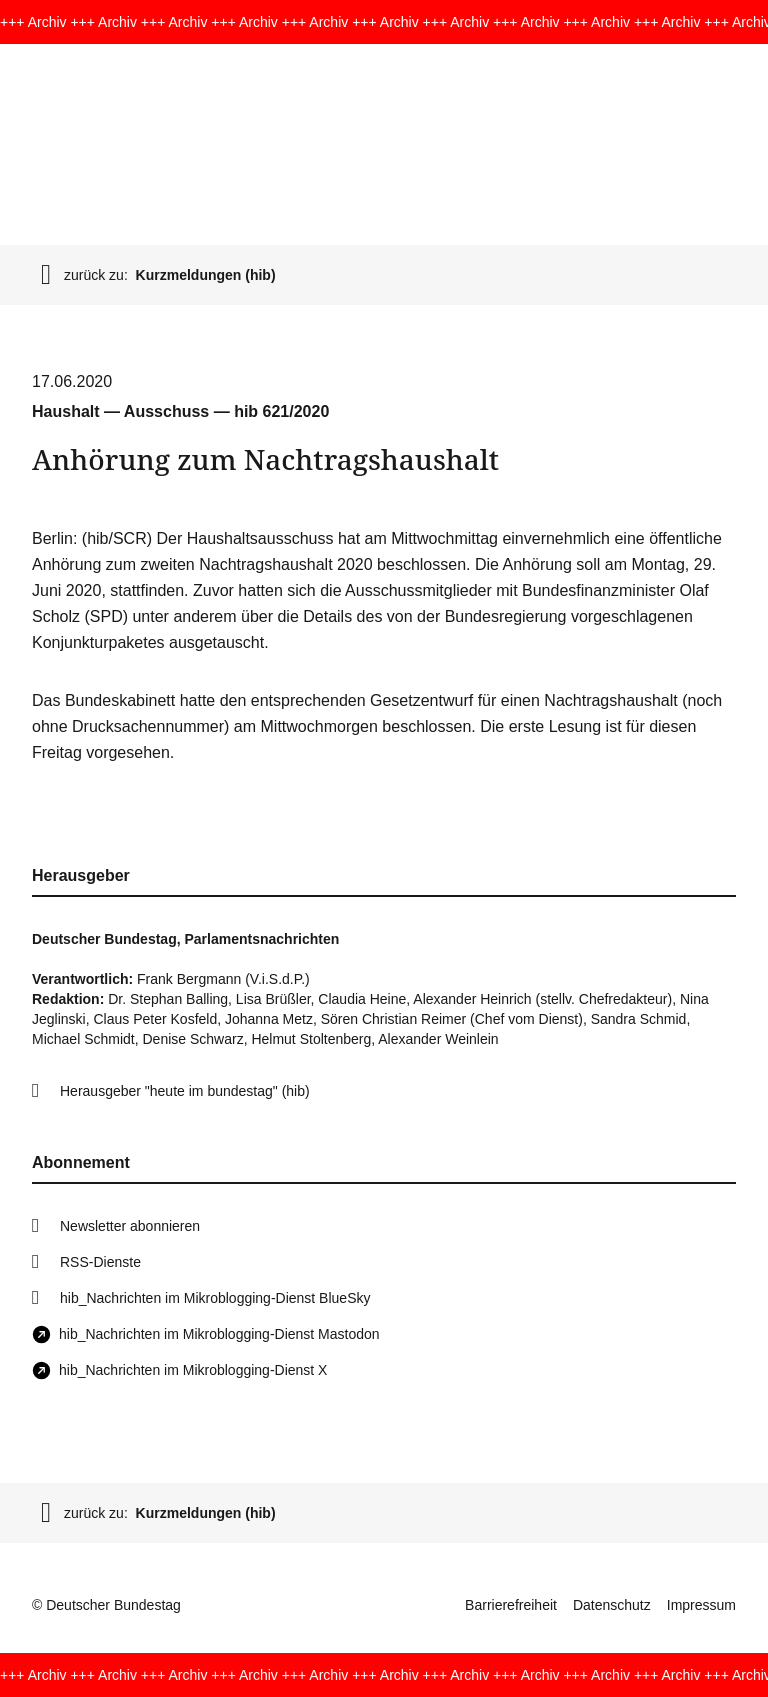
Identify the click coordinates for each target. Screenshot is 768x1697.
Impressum (701, 1605)
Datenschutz (612, 1605)
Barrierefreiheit (511, 1605)
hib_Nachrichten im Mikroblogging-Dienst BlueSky (215, 1298)
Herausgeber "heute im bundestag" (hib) (185, 1091)
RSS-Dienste (100, 1262)
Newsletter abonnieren (130, 1226)
